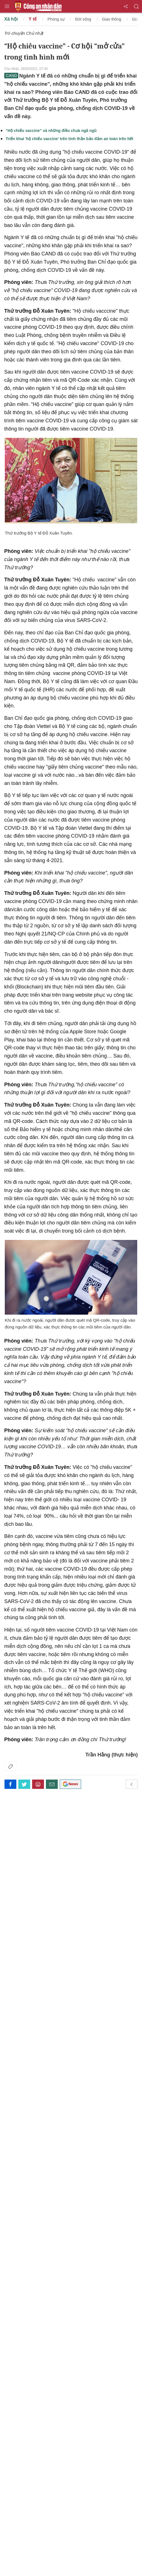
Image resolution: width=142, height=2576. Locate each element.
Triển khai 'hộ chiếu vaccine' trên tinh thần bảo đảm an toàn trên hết (69, 138)
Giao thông (111, 19)
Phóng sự (56, 19)
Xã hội (11, 19)
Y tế (32, 19)
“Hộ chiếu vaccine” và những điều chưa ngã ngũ (51, 130)
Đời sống (83, 19)
